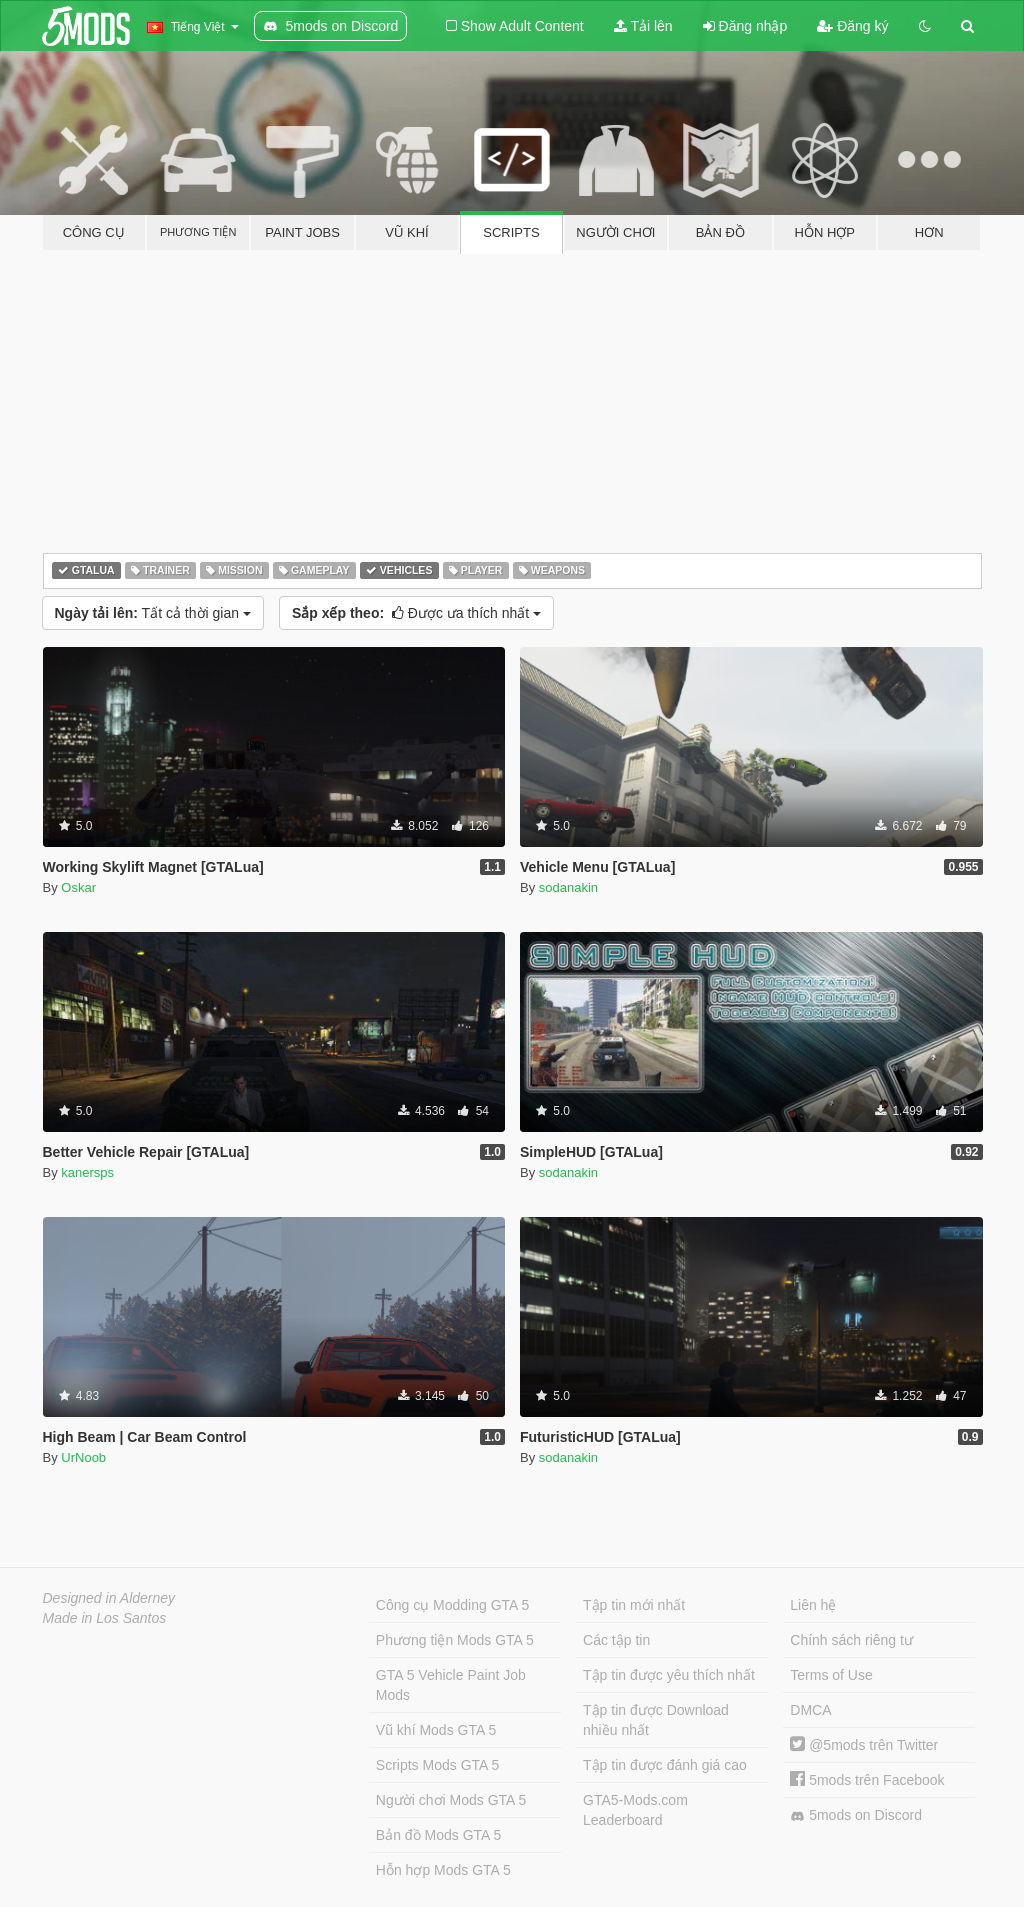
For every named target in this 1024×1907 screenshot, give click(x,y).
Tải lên (643, 26)
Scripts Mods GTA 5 (437, 1765)
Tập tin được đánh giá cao (665, 1765)
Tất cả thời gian (153, 613)
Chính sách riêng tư (851, 1640)
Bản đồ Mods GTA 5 (438, 1835)
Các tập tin (616, 1640)
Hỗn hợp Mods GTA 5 (443, 1870)
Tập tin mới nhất (634, 1605)
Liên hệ (813, 1605)
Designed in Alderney (109, 1598)
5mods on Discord (856, 1815)
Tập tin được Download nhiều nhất (656, 1720)
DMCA (810, 1710)
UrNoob (83, 1457)
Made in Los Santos (105, 1618)
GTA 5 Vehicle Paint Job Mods (451, 1685)
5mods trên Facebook (867, 1780)
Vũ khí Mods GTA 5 (436, 1730)
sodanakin (568, 887)
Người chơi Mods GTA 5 (451, 1800)
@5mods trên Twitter (864, 1745)
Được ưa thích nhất (416, 613)
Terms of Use (831, 1675)
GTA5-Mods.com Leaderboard (635, 1810)
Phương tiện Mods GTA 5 (455, 1640)
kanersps (87, 1172)
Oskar (78, 887)
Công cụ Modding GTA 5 (452, 1605)
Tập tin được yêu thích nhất (669, 1675)
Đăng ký (852, 26)
